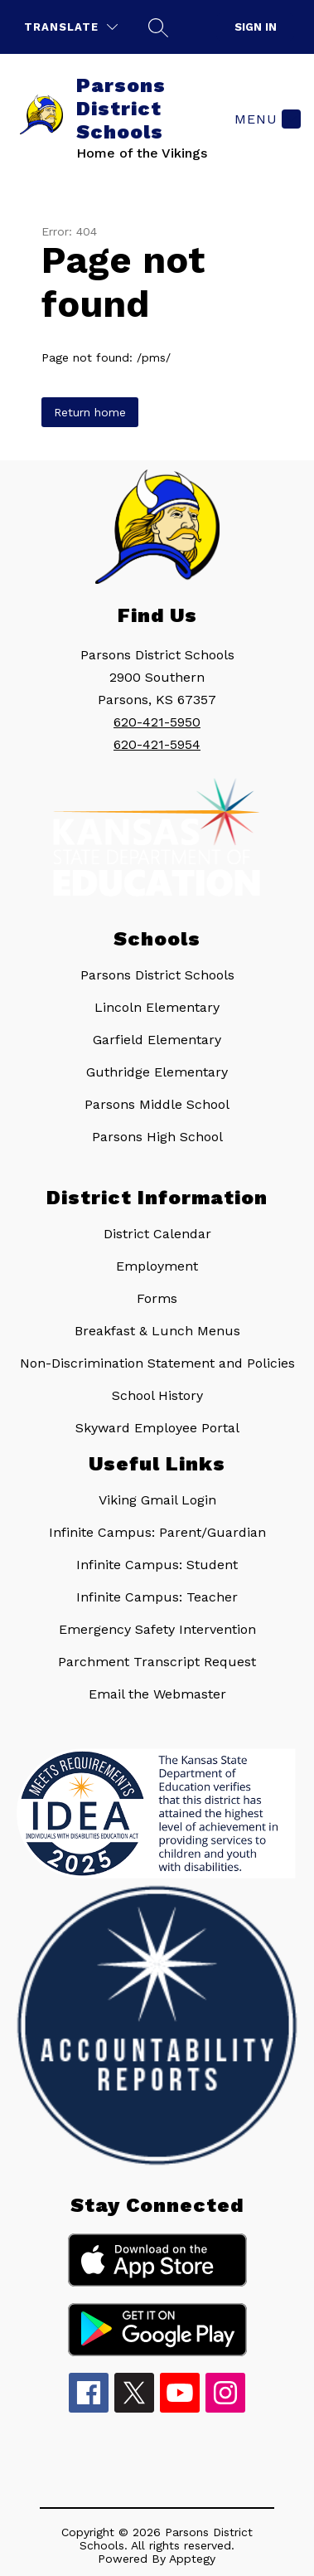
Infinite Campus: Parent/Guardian (157, 1532)
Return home (90, 412)
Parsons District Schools (157, 975)
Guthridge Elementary (157, 1072)
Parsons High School (157, 1137)
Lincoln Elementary (157, 1007)
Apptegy (192, 2558)
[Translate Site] (71, 27)
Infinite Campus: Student (157, 1564)
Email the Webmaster (157, 1694)
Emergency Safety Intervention (157, 1629)
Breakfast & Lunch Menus (157, 1331)
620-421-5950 (157, 722)
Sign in (255, 27)
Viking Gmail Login (157, 1500)
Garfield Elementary (157, 1039)
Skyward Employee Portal (157, 1428)
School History (157, 1395)
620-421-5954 (157, 744)
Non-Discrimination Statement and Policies (157, 1363)
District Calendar (157, 1234)
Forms (157, 1298)
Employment (157, 1266)
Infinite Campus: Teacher (157, 1597)
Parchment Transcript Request (157, 1662)
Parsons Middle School (157, 1104)
